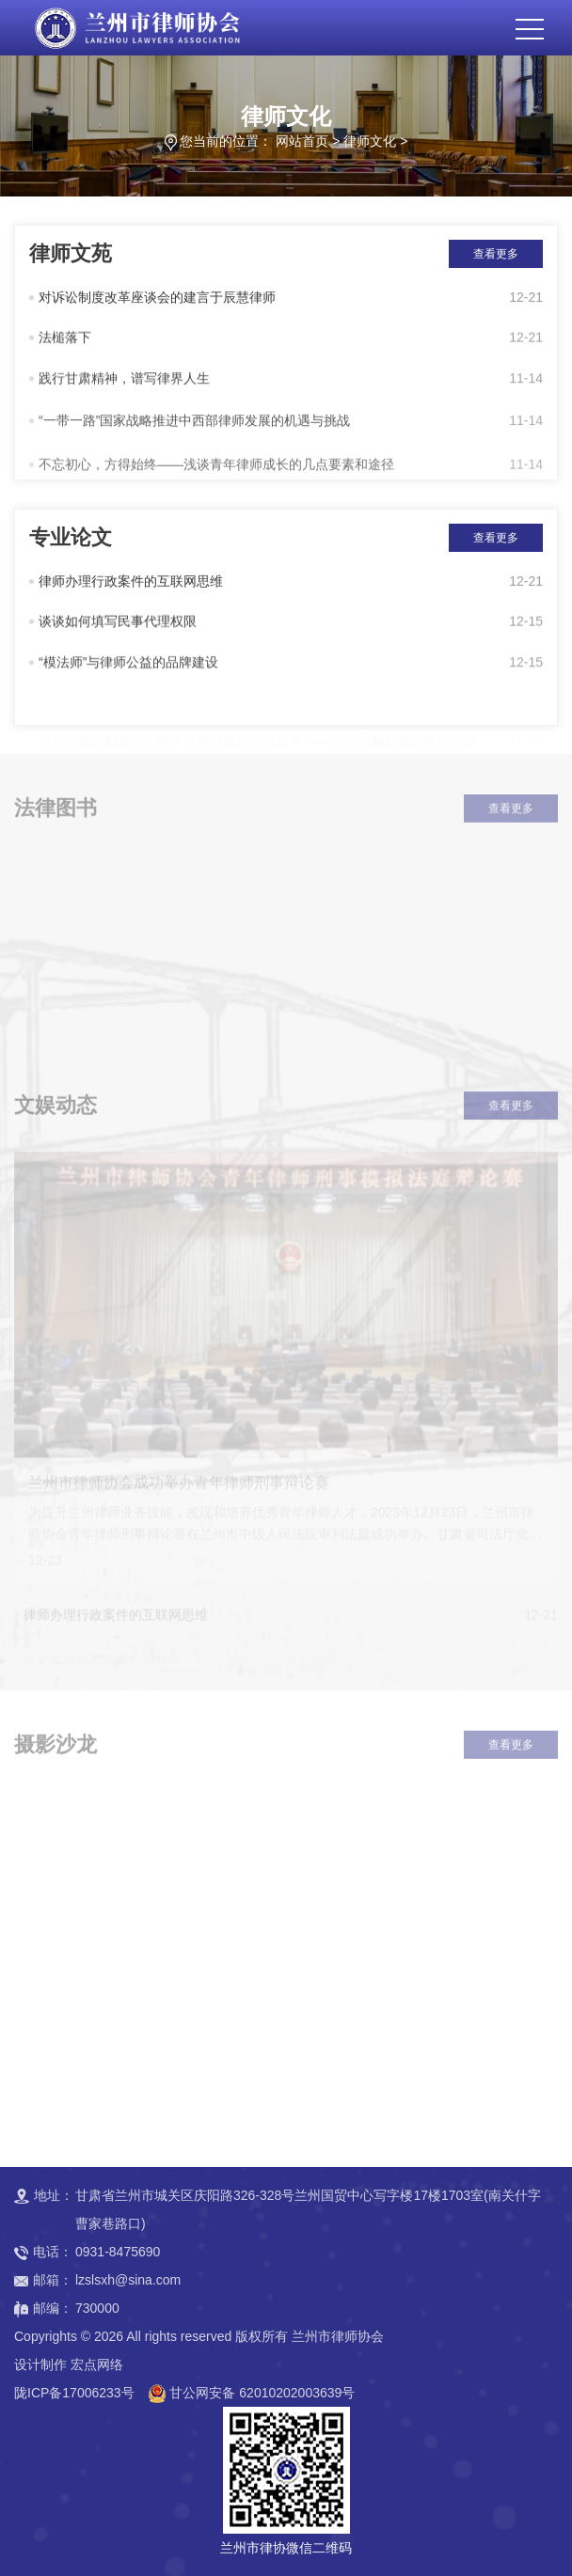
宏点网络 (97, 2364)
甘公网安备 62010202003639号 (262, 2392)
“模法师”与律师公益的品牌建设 (128, 669)
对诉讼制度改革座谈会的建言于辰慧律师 (157, 299)
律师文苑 (70, 253)
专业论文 (70, 537)
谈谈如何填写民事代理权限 (118, 626)
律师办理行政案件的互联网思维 (131, 583)
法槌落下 (65, 342)
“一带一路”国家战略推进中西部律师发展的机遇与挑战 (194, 430)
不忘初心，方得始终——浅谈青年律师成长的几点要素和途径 (216, 478)
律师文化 (369, 141)
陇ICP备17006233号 (74, 2392)
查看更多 (495, 253)
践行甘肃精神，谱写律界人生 (124, 385)
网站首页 (302, 141)
